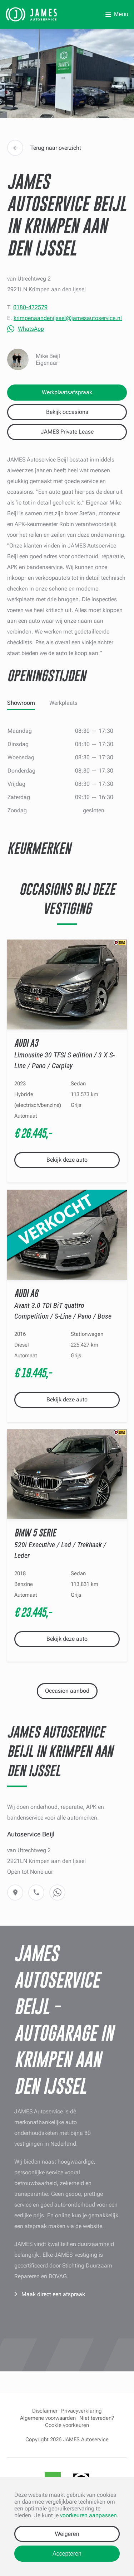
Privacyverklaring (81, 2411)
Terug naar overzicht (44, 148)
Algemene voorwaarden (48, 2418)
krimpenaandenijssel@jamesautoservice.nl (68, 318)
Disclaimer (45, 2411)
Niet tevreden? (96, 2418)
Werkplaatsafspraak (67, 392)
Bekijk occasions (67, 411)
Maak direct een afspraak (53, 2294)
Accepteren (67, 2554)
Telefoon (36, 1892)
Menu (121, 14)
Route (15, 1892)
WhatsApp (31, 328)
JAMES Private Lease (67, 431)
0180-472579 (30, 307)
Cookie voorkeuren (67, 2425)
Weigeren (67, 2534)
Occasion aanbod (67, 1690)
